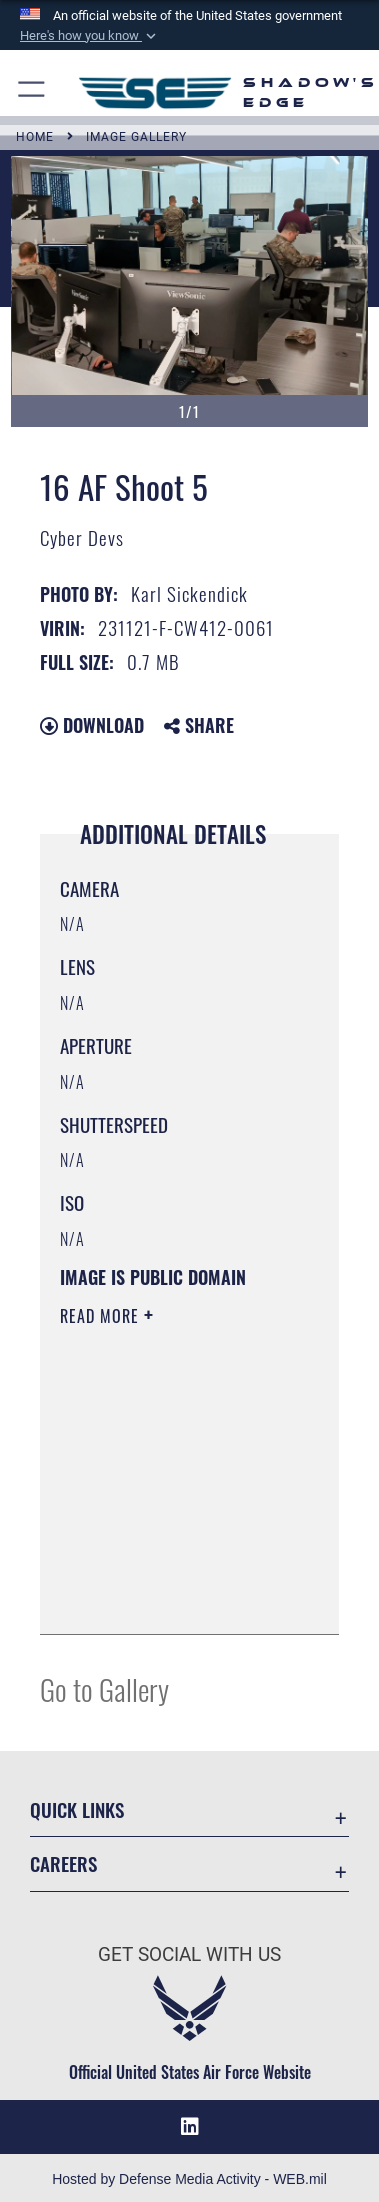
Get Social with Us (189, 1954)
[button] (90, 36)
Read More (102, 1316)
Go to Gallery (104, 1688)
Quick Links (77, 1809)
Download (92, 725)
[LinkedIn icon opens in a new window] (190, 2127)
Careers (63, 1863)
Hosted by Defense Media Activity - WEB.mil (189, 2179)
